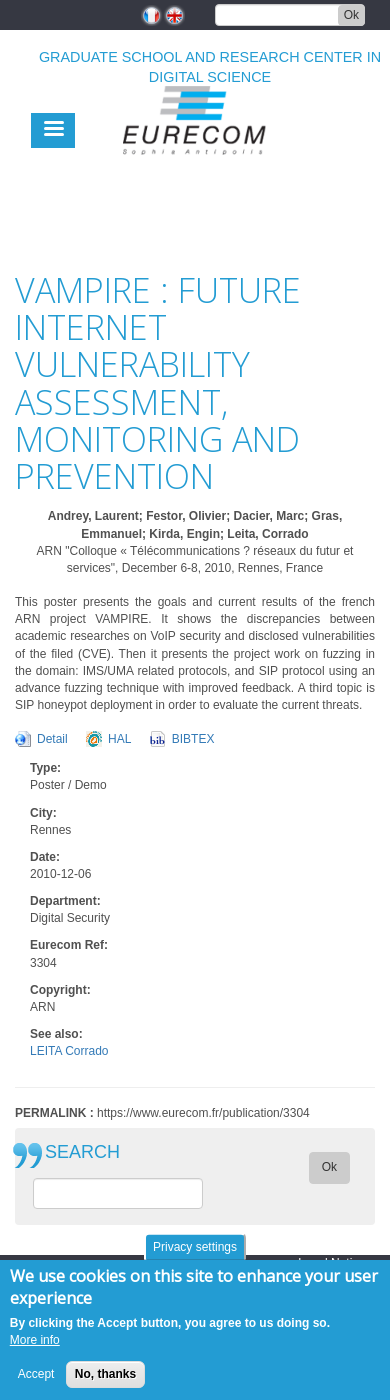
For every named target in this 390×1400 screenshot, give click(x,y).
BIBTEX (193, 739)
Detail (52, 739)
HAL (119, 739)
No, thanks (105, 1383)
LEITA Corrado (69, 1051)
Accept (36, 1383)
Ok (351, 15)
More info (35, 1349)
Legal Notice (331, 1263)
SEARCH (82, 1152)
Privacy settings (195, 1256)
